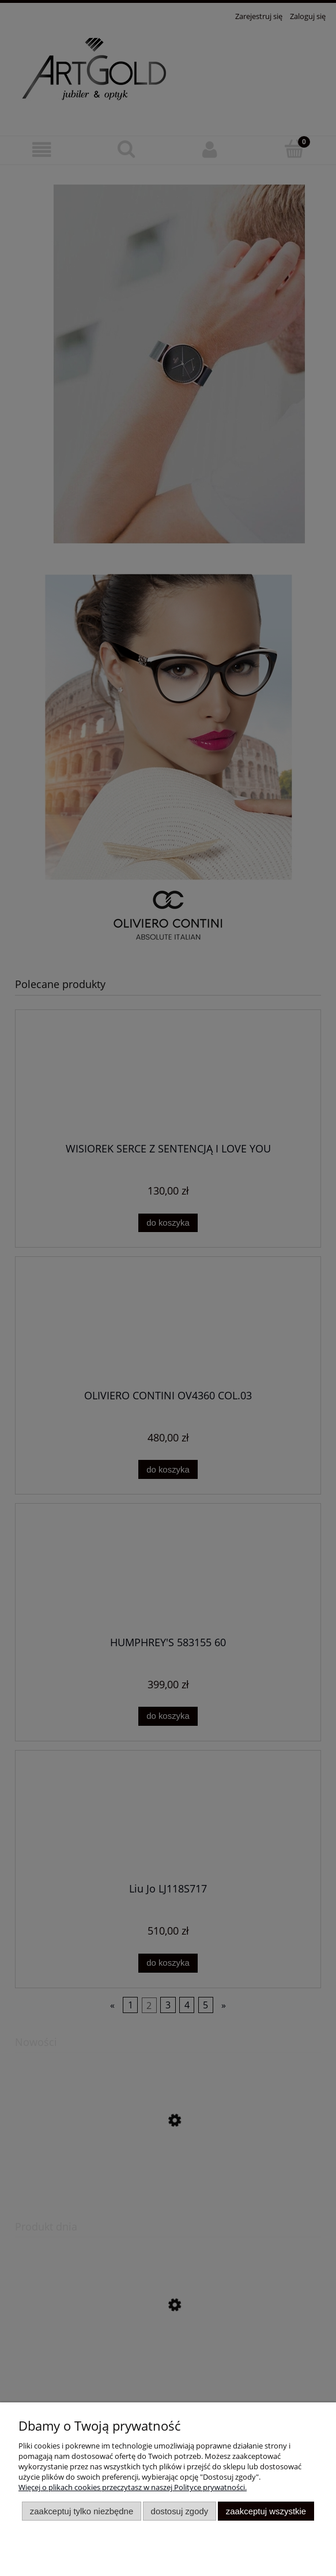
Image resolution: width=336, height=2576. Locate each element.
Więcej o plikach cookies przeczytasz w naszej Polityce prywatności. (132, 2487)
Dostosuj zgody (180, 2511)
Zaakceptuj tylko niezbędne (81, 2511)
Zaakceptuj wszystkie (266, 2511)
